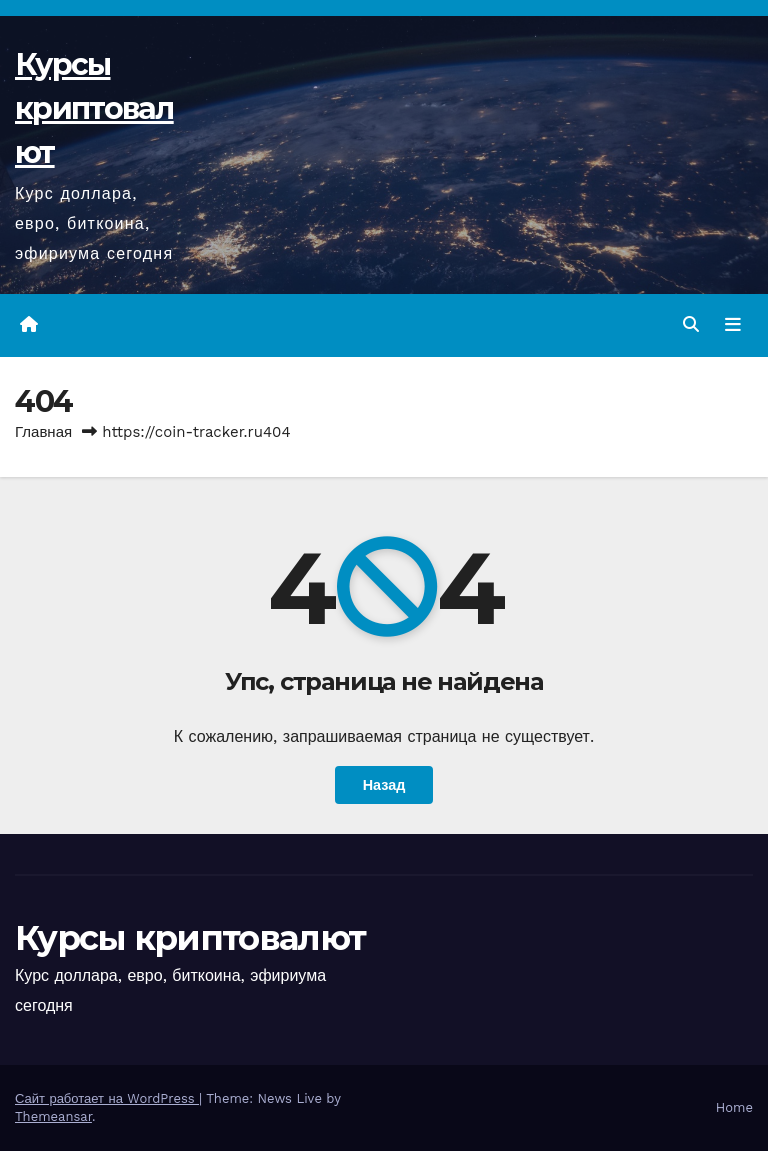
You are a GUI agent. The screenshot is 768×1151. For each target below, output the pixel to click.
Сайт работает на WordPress (107, 1098)
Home (734, 1107)
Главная (43, 432)
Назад (384, 785)
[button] (691, 324)
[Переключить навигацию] (733, 325)
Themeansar (53, 1116)
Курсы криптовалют (94, 108)
